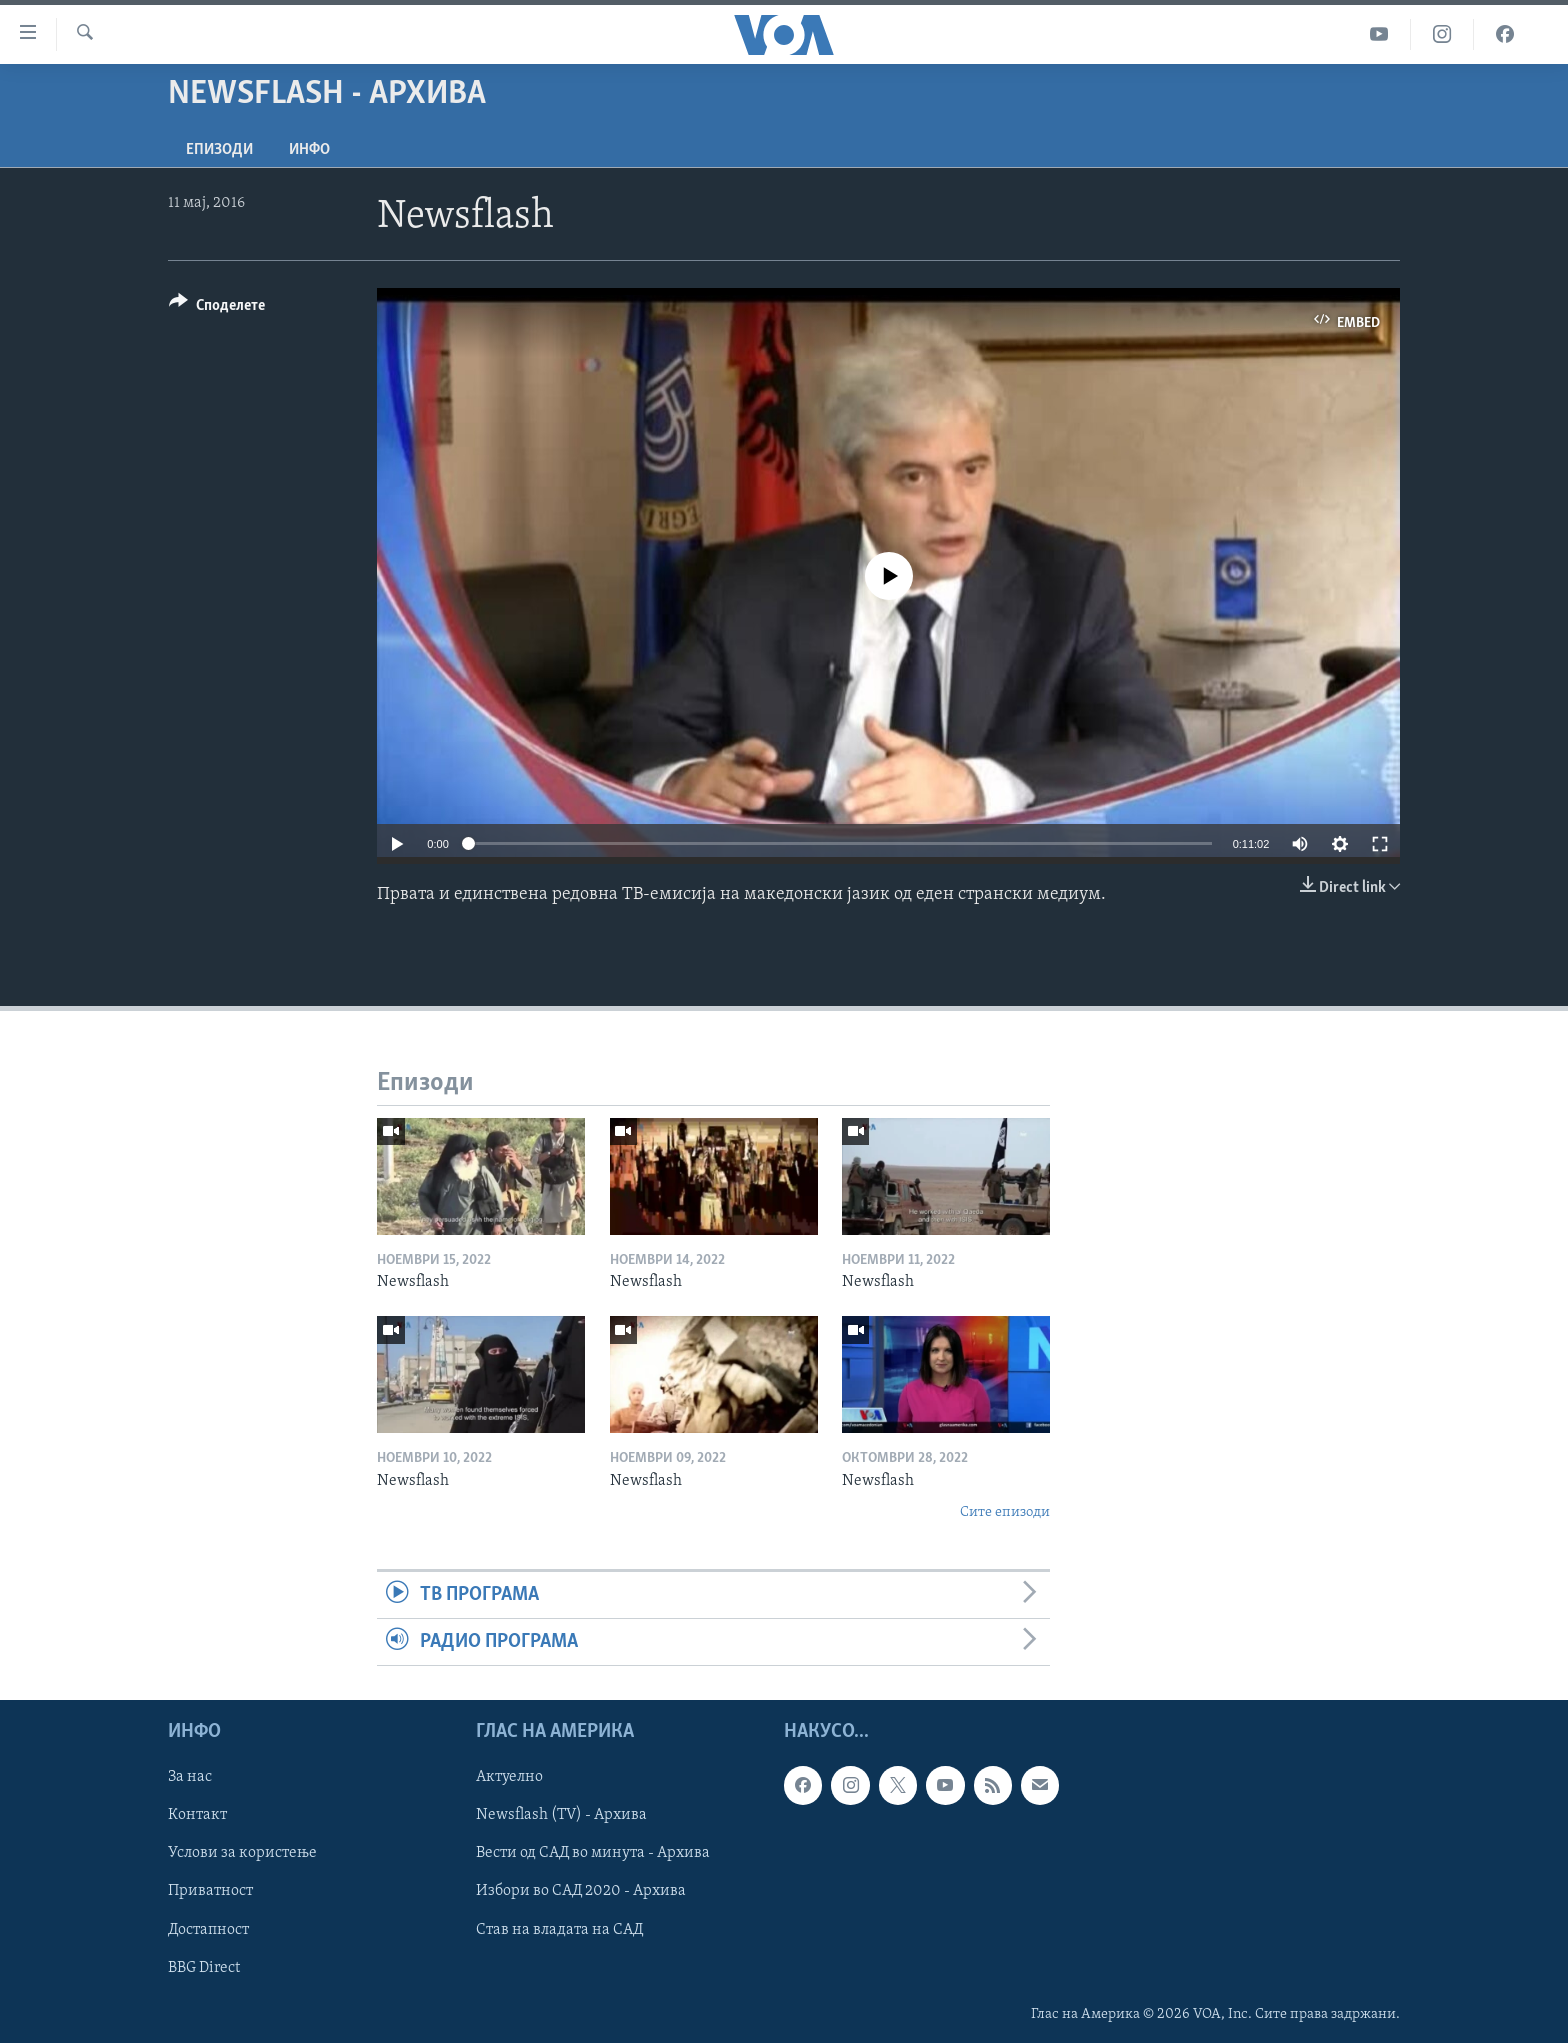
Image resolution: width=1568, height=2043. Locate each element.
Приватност (210, 1892)
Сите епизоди (1005, 1512)
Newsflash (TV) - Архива (561, 1816)
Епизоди (219, 150)
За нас (190, 1778)
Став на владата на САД (559, 1930)
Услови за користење (242, 1854)
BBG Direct (204, 1968)
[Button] (217, 308)
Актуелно (509, 1778)
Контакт (197, 1816)
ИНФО (309, 150)
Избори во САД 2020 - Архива (581, 1892)
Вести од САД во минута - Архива (593, 1854)
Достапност (208, 1930)
